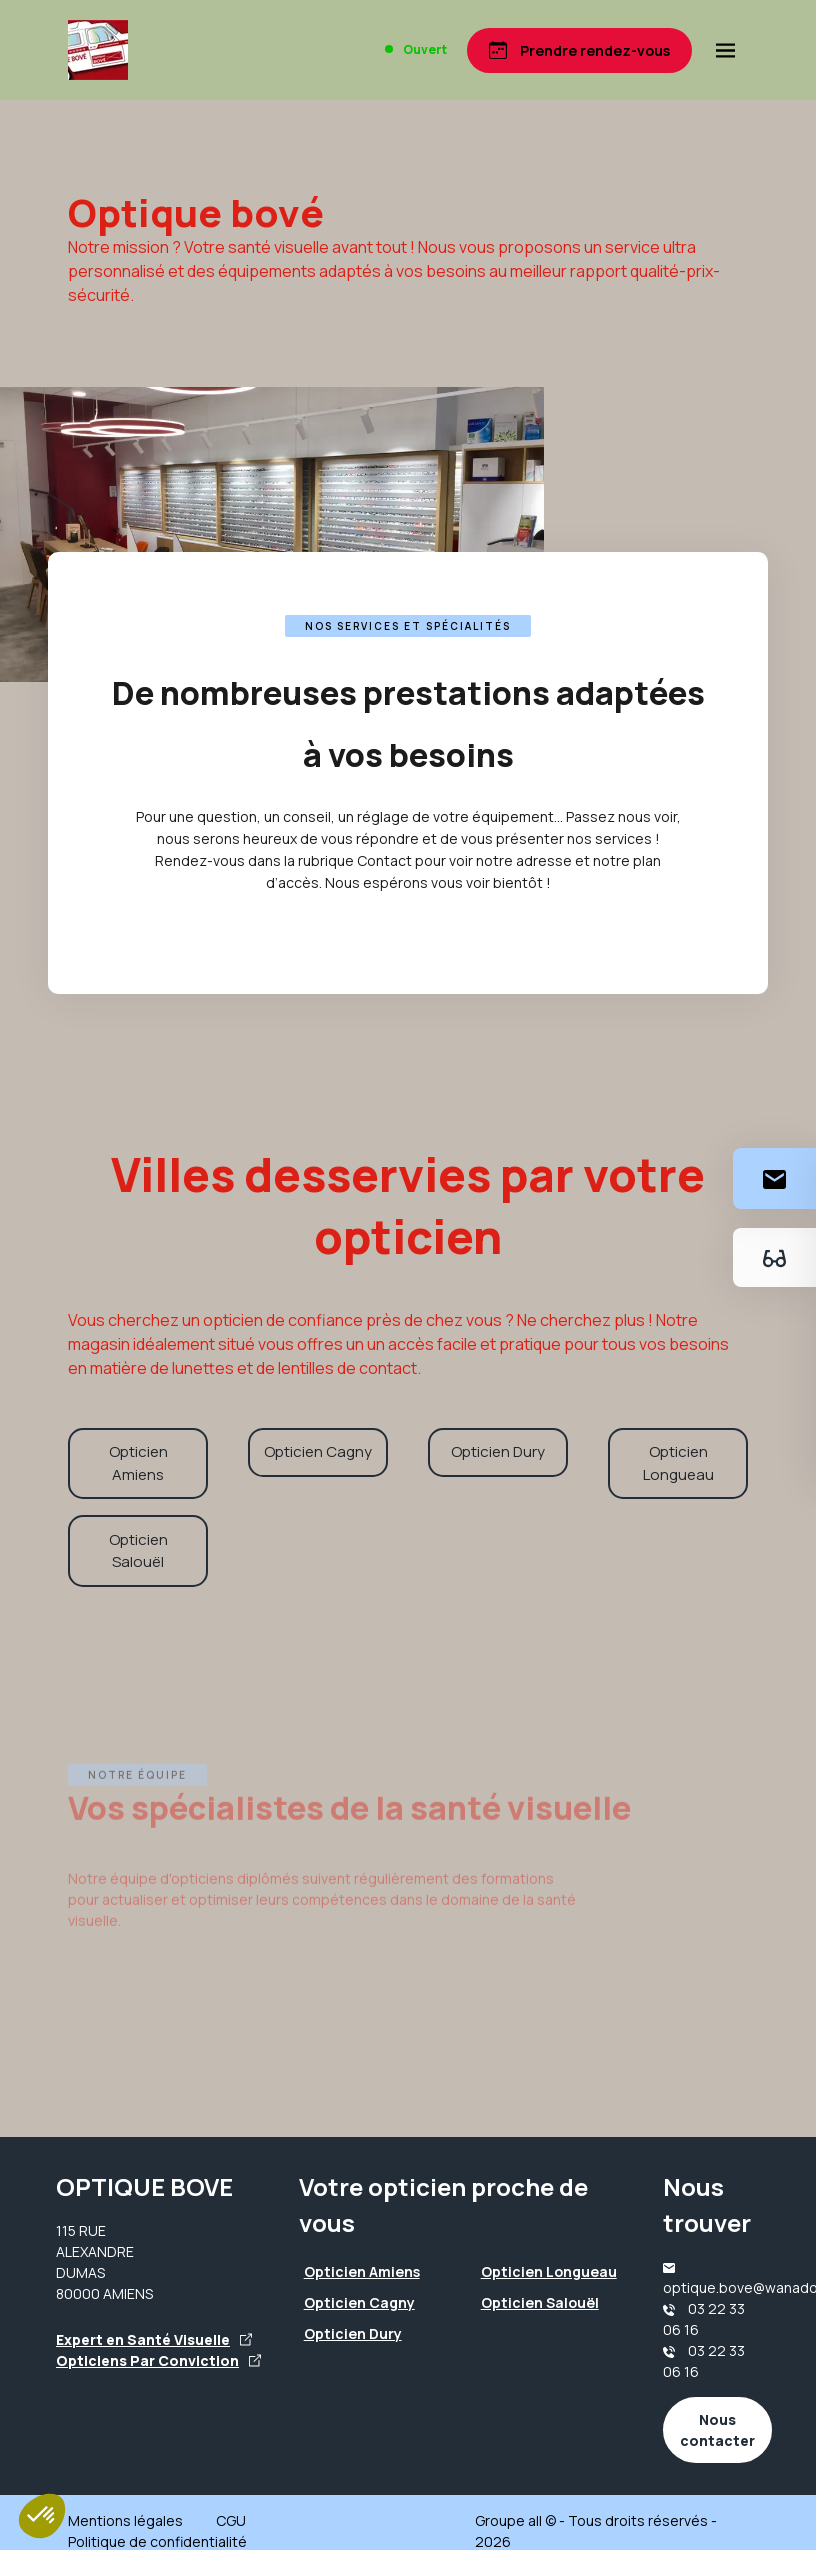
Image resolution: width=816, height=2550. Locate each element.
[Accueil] (98, 50)
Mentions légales (125, 2520)
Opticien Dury (498, 1451)
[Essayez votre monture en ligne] (774, 1257)
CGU (231, 2520)
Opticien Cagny (318, 1451)
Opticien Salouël (138, 1551)
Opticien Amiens (138, 1463)
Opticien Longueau (678, 1463)
